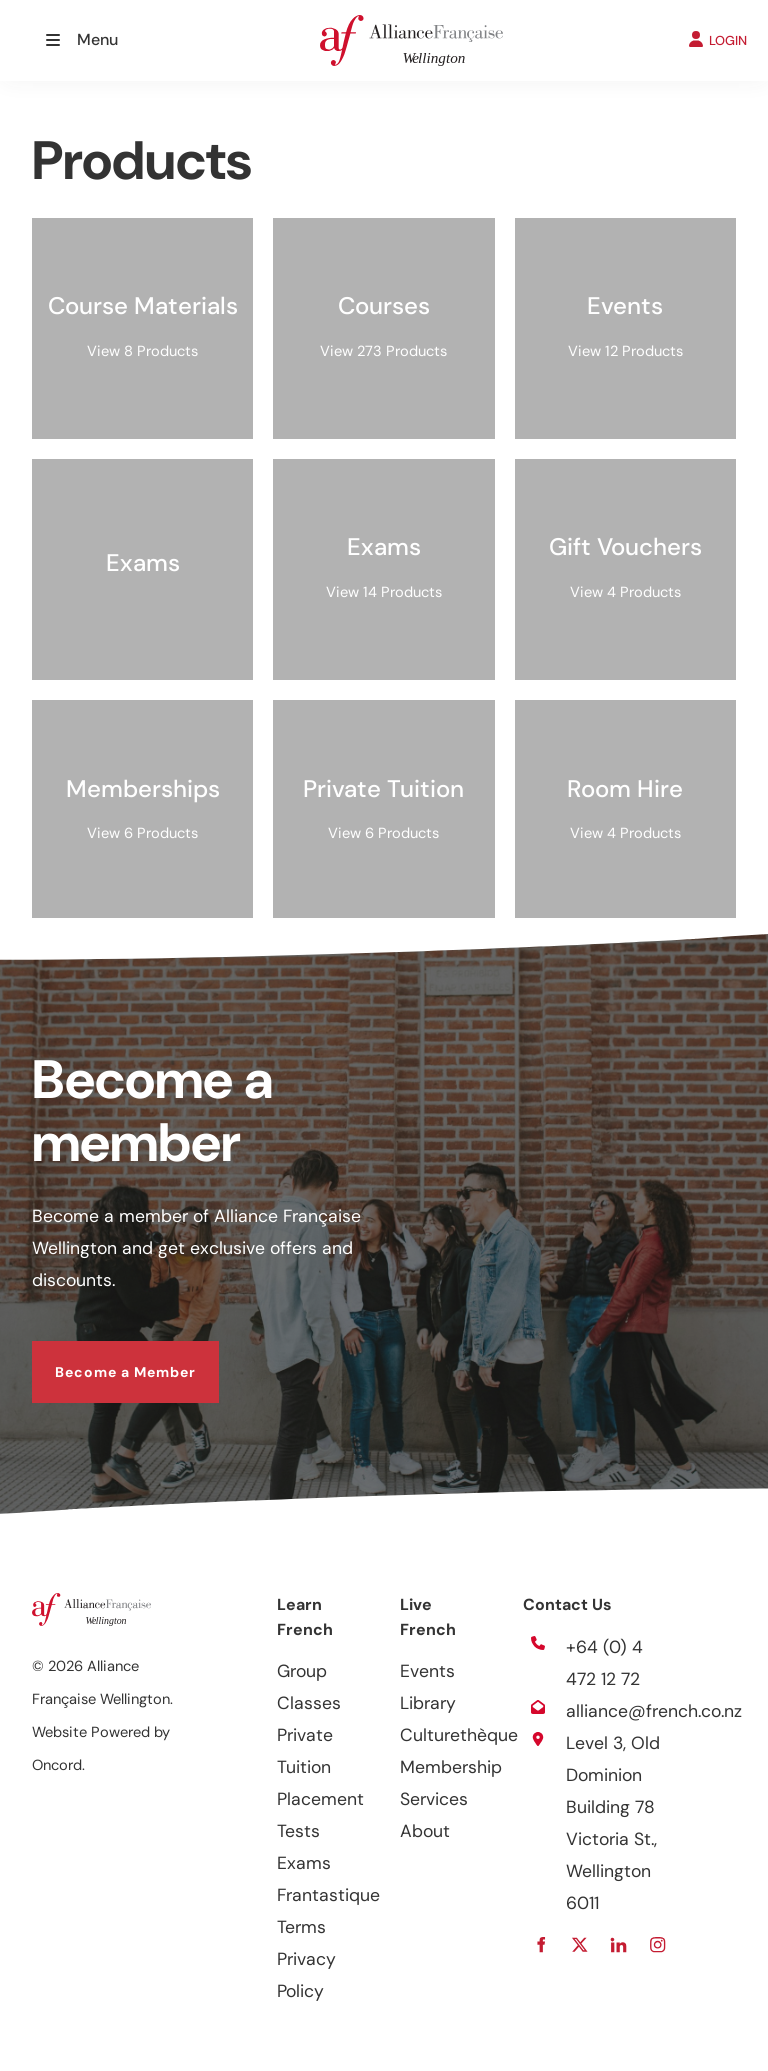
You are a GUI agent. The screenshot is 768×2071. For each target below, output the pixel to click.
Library (428, 1703)
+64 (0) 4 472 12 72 (604, 1663)
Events (427, 1671)
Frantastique (328, 1895)
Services (434, 1799)
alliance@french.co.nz (654, 1711)
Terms (301, 1927)
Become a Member (102, 1357)
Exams (304, 1863)
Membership (451, 1767)
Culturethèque (459, 1735)
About (425, 1831)
